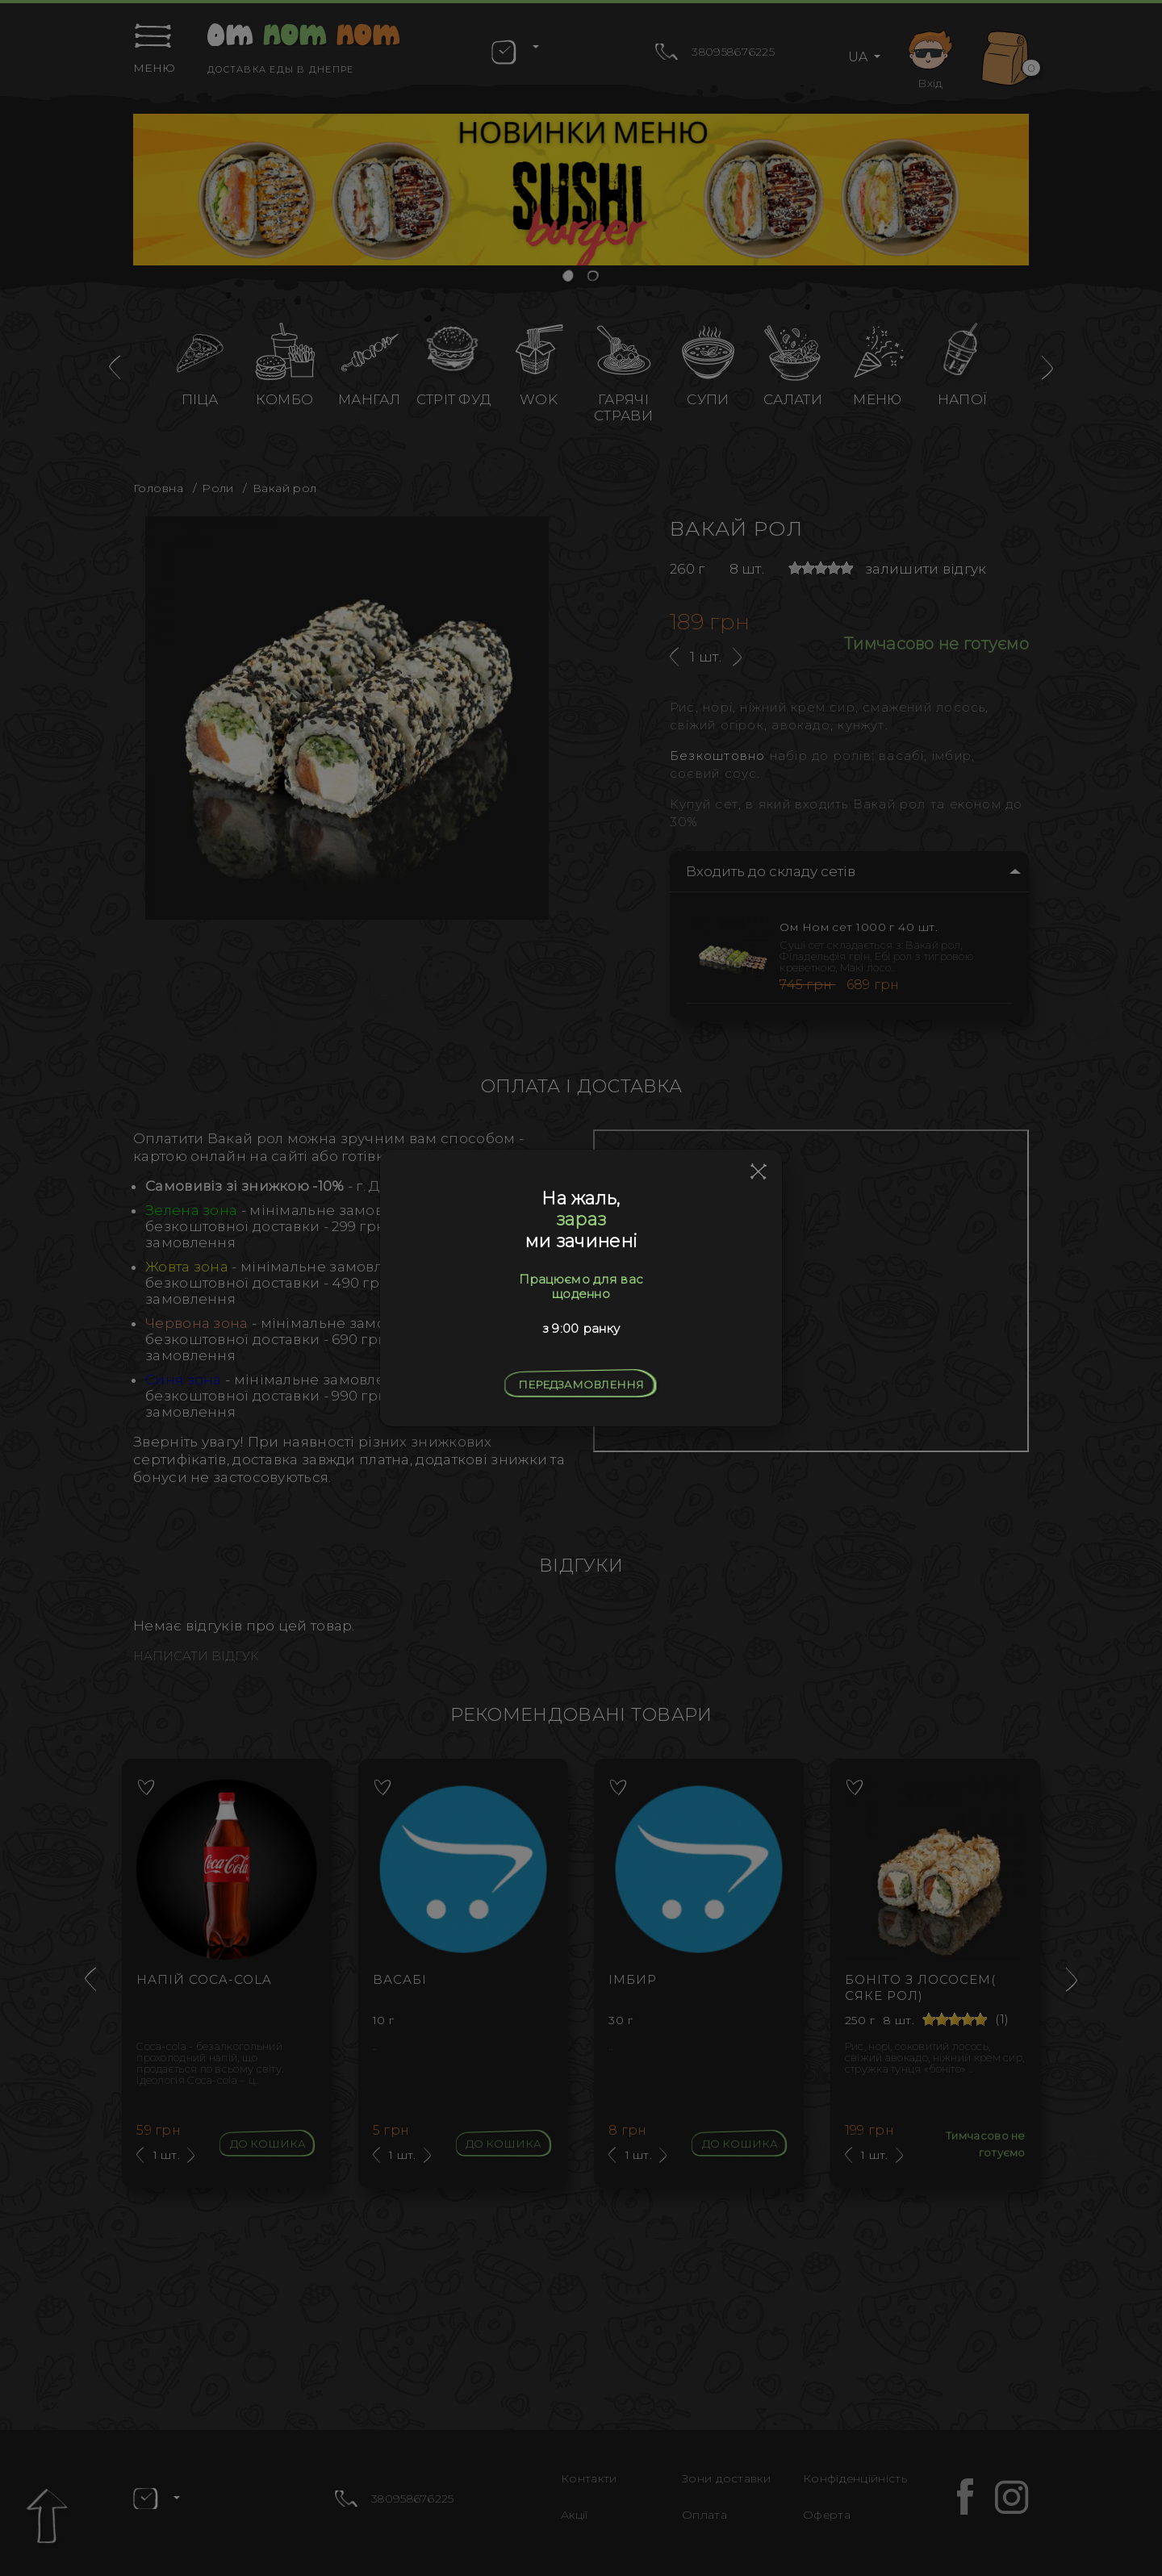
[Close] (759, 1172)
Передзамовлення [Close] (581, 1384)
